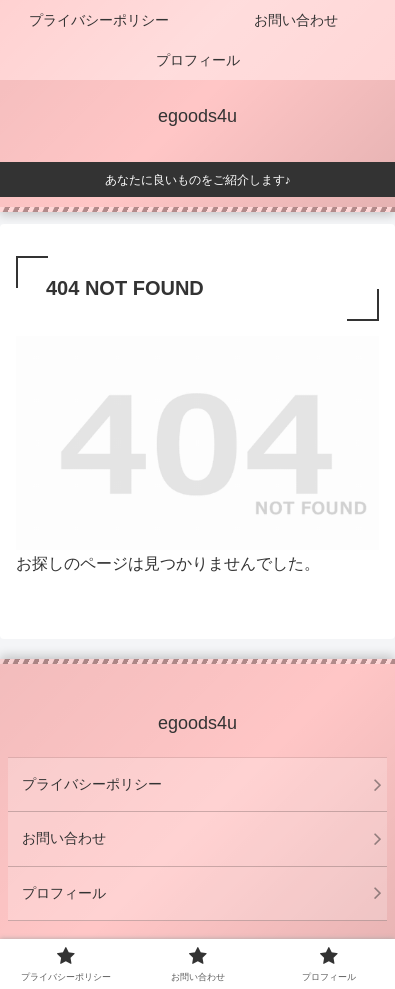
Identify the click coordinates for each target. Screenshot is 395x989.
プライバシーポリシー (92, 784)
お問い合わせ (64, 838)
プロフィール (64, 893)
